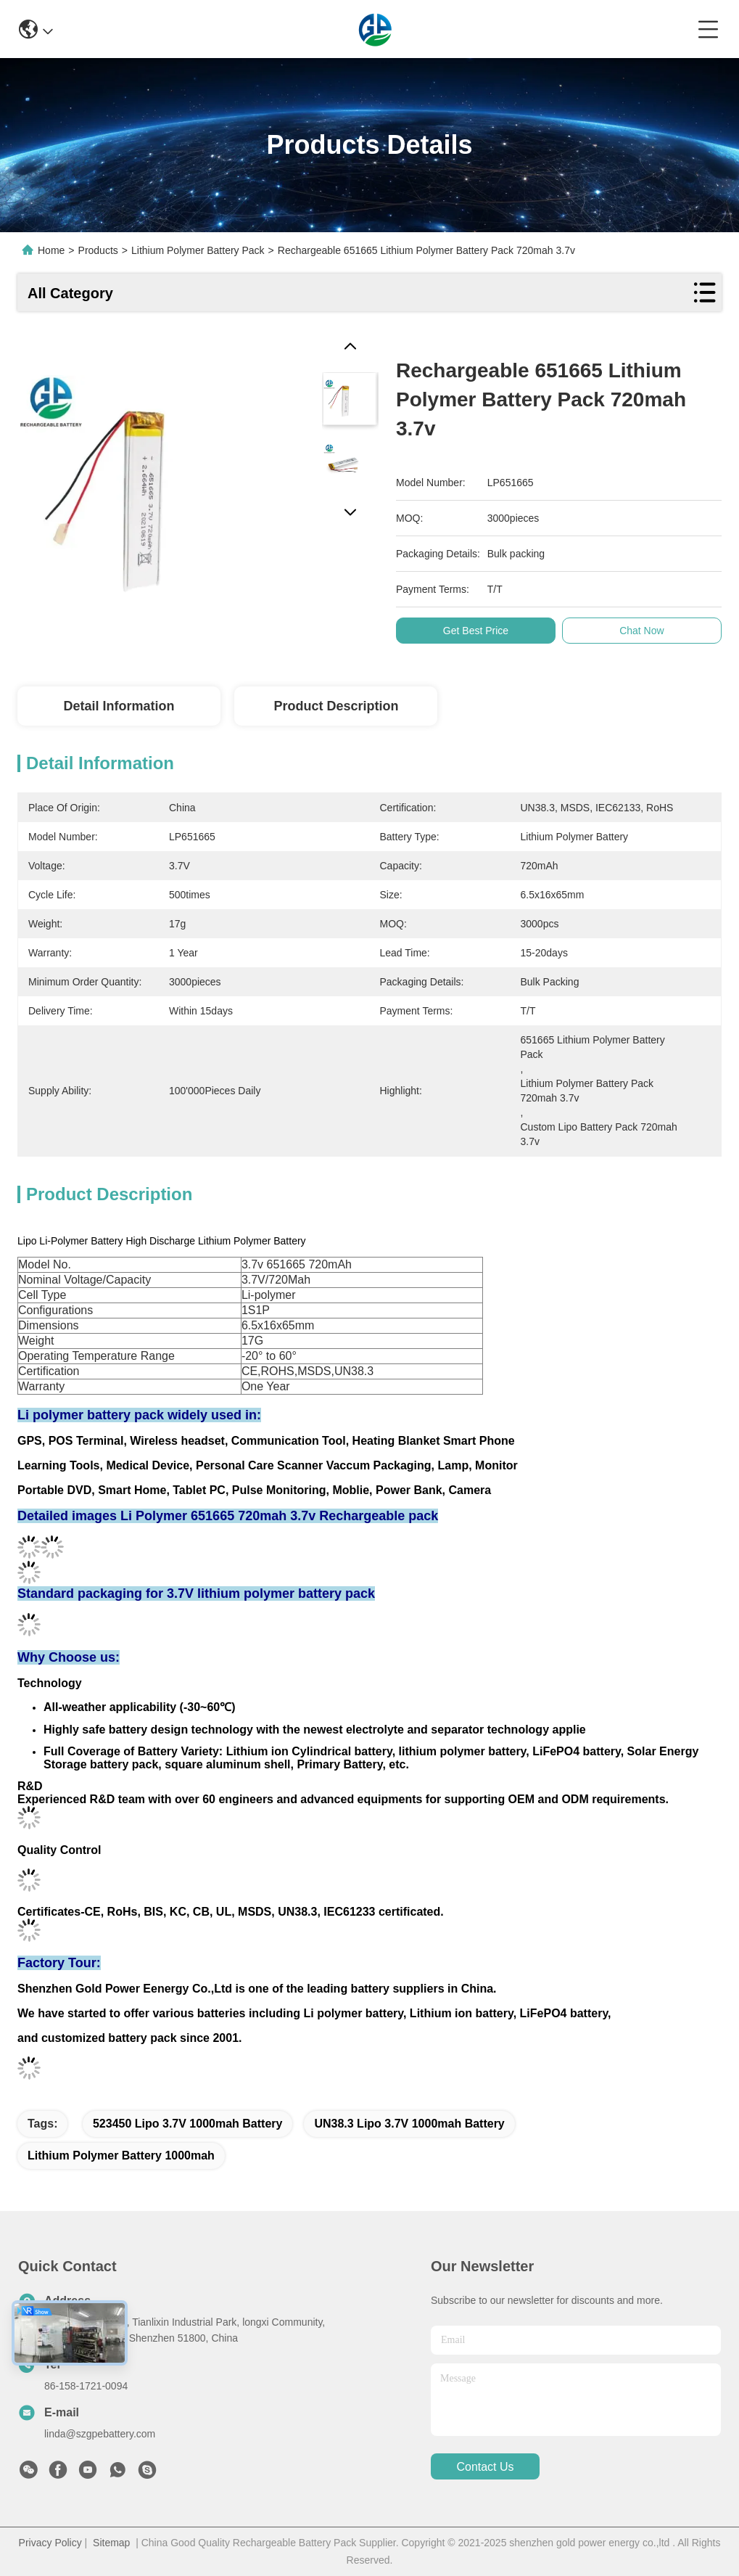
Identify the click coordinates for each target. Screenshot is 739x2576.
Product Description (335, 706)
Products (98, 250)
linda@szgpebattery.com (99, 2434)
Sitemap (111, 2542)
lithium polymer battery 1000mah (121, 2155)
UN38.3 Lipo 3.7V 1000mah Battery (409, 2123)
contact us (484, 2467)
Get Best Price (480, 630)
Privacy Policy (50, 2542)
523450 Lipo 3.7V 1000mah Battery (187, 2123)
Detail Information (118, 706)
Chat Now (647, 630)
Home (51, 250)
